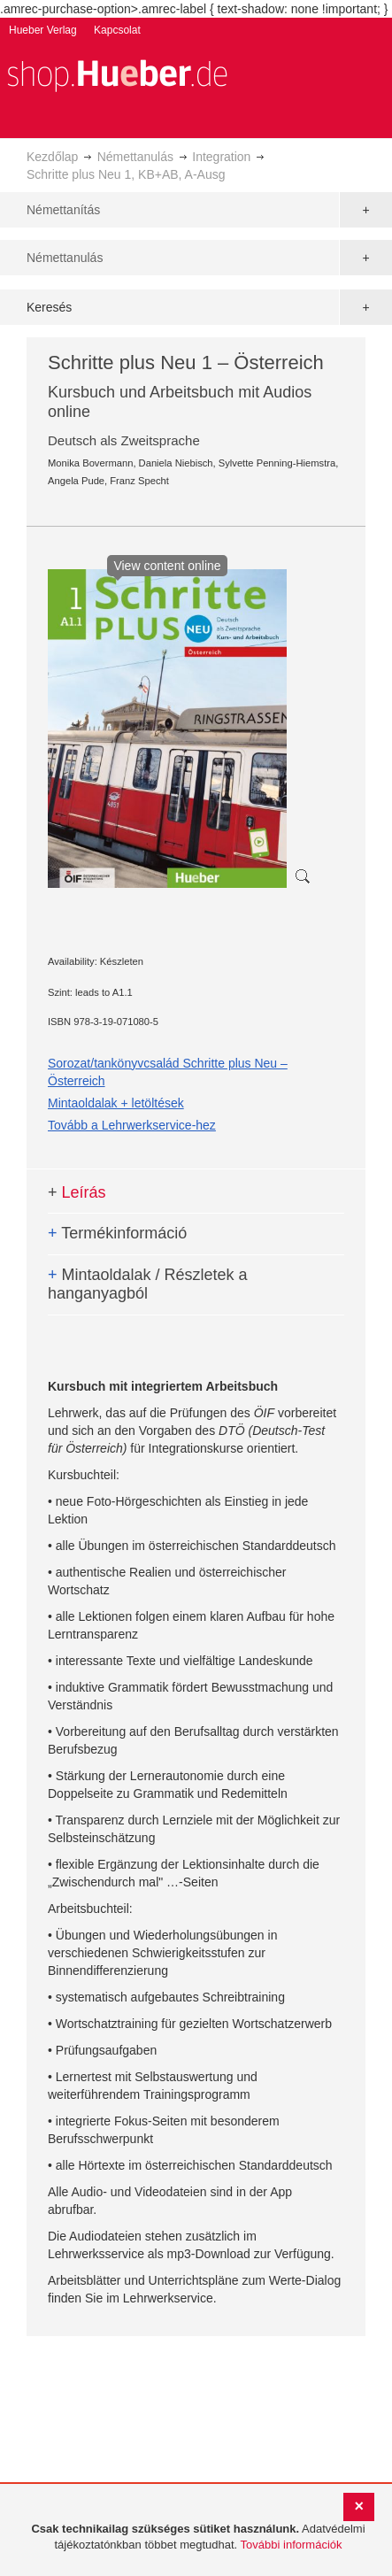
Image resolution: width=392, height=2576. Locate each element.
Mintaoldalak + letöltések (116, 1103)
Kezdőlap (52, 157)
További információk (291, 2544)
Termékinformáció (117, 1233)
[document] (198, 2537)
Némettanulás (135, 157)
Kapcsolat (117, 30)
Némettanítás (63, 210)
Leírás (77, 1192)
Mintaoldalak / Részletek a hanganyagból (148, 1284)
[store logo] (117, 74)
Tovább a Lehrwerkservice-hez (132, 1125)
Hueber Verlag (43, 30)
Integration (221, 157)
